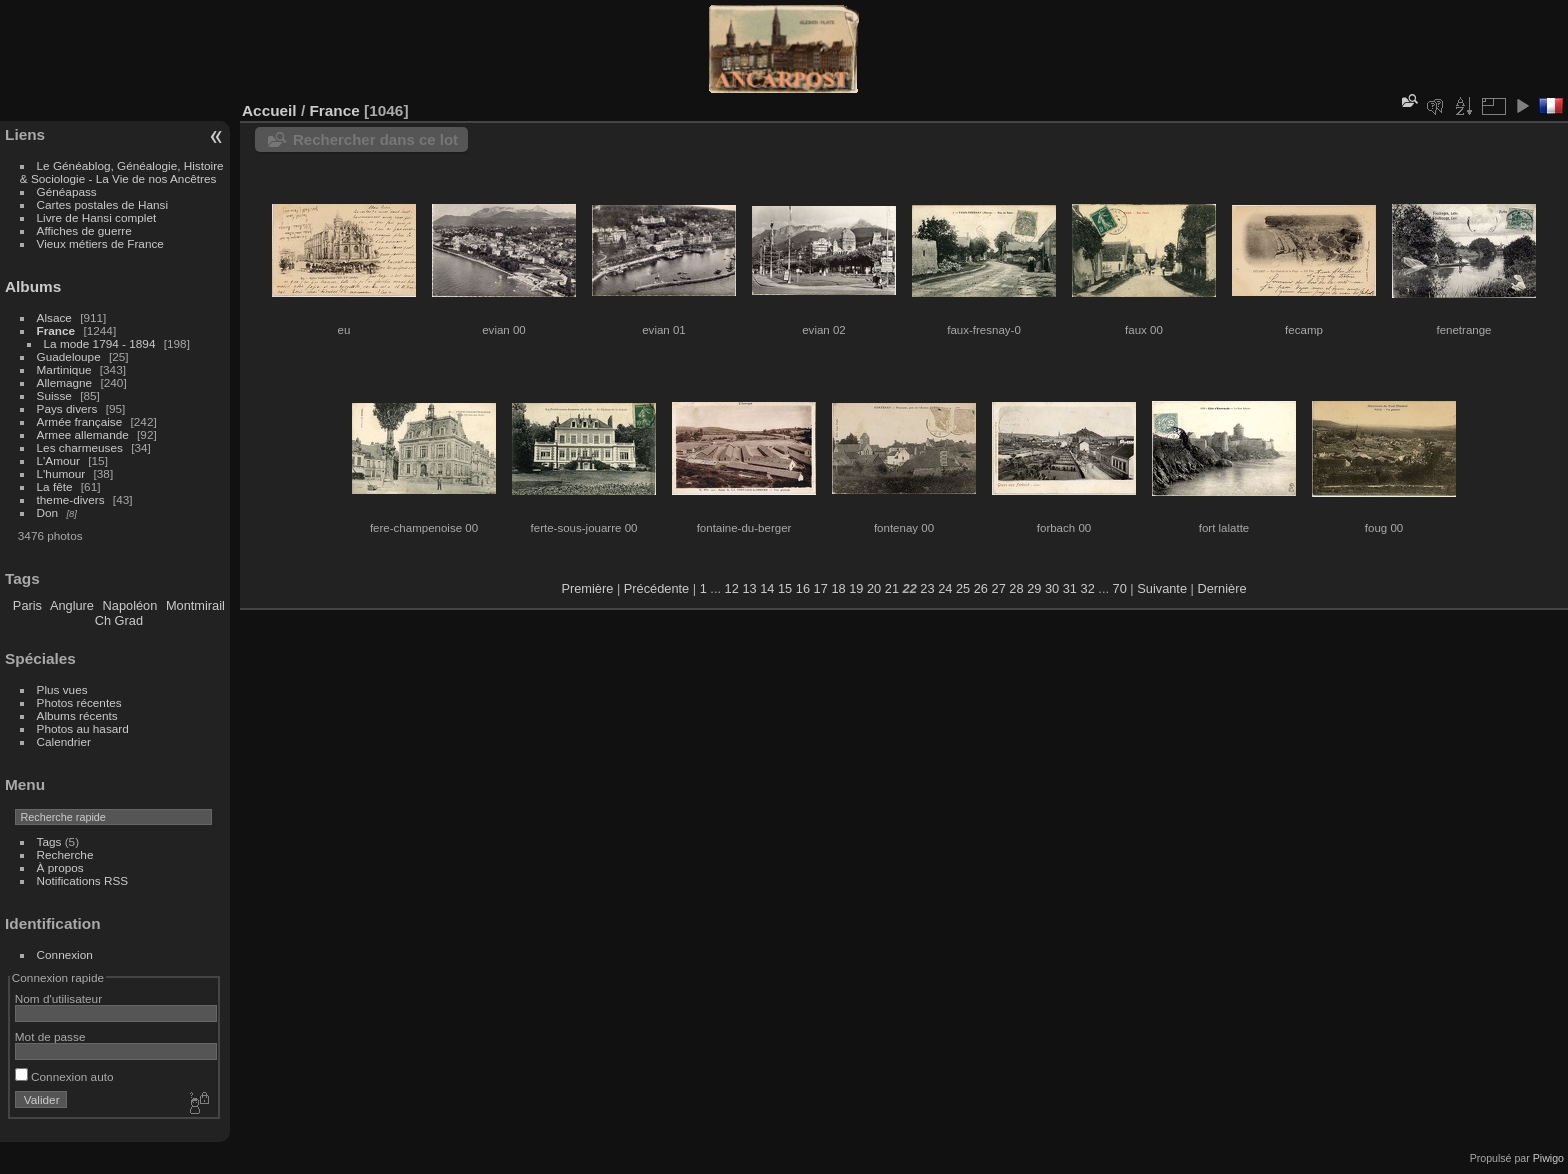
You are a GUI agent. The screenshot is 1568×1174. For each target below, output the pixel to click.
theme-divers (71, 499)
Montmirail (195, 605)
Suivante (1162, 588)
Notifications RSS (83, 880)
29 (1034, 588)
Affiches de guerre (84, 230)
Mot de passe (50, 1036)
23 (927, 588)
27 (999, 588)
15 (785, 588)
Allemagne (65, 382)
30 (1052, 588)
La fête (55, 486)
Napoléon (130, 605)
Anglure (72, 605)
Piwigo (1548, 1158)
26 (981, 588)
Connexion (65, 954)
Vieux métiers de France (100, 243)
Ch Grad (119, 620)
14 (767, 588)
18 (838, 588)
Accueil (269, 110)
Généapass (67, 191)
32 (1088, 588)
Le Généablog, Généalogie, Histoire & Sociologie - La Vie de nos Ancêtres (122, 172)
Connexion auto (64, 1076)
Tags (49, 841)
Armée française (80, 421)
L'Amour (58, 460)
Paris (27, 605)
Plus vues (62, 689)
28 (1016, 588)
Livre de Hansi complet (97, 217)
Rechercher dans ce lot (375, 139)
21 (892, 588)
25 (963, 588)
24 (945, 588)
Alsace (54, 317)
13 (749, 588)
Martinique (64, 369)
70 (1120, 588)
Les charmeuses (80, 447)
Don (48, 512)
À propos (60, 867)
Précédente (656, 588)
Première (587, 588)
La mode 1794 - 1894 (100, 343)
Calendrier (64, 741)
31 (1070, 588)
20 (874, 588)
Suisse (54, 395)
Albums (33, 286)
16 (803, 588)
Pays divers (67, 408)
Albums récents (77, 715)
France (56, 330)
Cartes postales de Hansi (102, 204)
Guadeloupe (69, 356)
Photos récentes (79, 702)
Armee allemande (83, 434)
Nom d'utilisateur (58, 998)
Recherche (65, 854)
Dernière (1222, 588)
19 (856, 588)
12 (732, 588)
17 (821, 588)
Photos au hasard (83, 728)
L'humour (61, 473)
